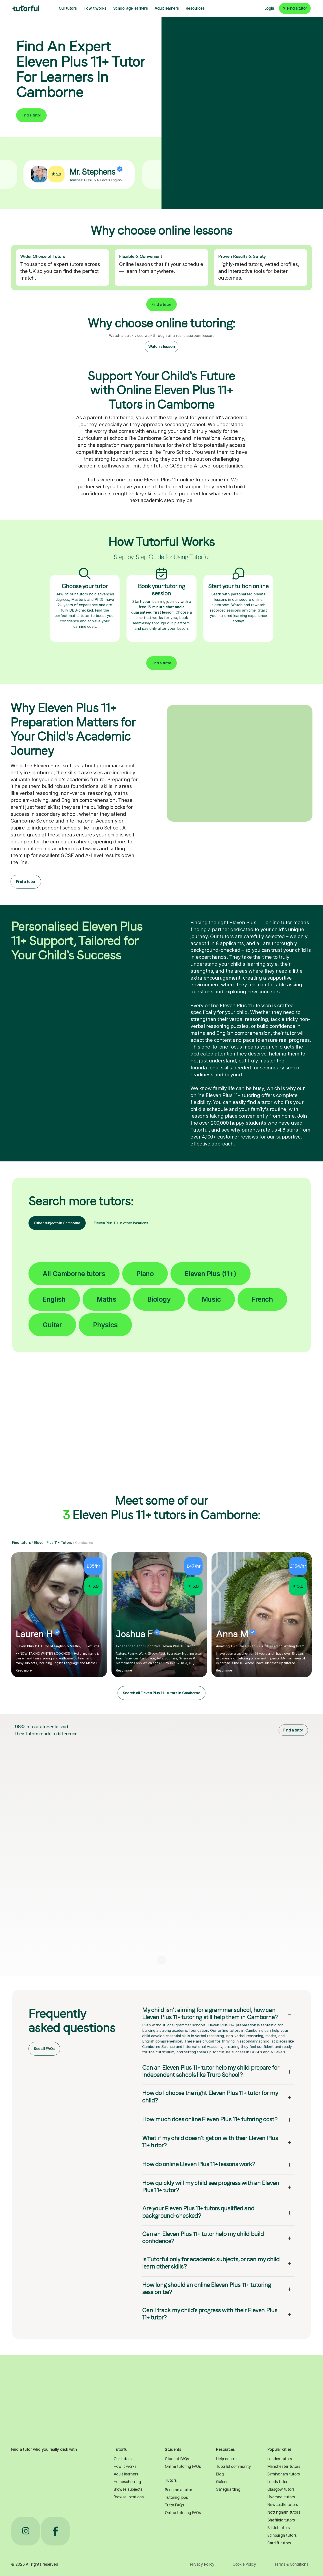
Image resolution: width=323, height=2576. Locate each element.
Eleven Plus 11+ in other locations (121, 1223)
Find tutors (21, 1542)
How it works (95, 8)
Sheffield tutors (281, 2520)
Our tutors (68, 8)
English (54, 1299)
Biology (159, 1299)
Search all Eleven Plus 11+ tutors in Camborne (161, 1693)
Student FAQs (177, 2459)
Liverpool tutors (281, 2497)
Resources (195, 8)
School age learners (130, 8)
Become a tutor (178, 2490)
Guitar (52, 1325)
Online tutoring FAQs (183, 2466)
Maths (106, 1299)
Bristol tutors (278, 2528)
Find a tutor (31, 115)
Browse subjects (128, 2489)
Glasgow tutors (281, 2489)
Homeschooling (127, 2481)
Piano (145, 1274)
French (262, 1299)
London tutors (279, 2459)
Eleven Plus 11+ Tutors (53, 1542)
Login (269, 8)
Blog (220, 2474)
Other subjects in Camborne (57, 1223)
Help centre (226, 2459)
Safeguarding (228, 2489)
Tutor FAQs (174, 2505)
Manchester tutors (283, 2466)
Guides (222, 2481)
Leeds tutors (278, 2481)
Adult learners (167, 8)
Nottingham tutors (283, 2512)
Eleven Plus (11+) (210, 1274)
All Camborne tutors (74, 1274)
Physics (105, 1325)
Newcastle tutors (282, 2504)
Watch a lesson (161, 346)
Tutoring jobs (176, 2497)
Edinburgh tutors (282, 2535)
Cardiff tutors (279, 2543)
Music (211, 1299)
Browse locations (129, 2497)
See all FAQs (44, 2048)
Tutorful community (233, 2466)
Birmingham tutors (283, 2474)
